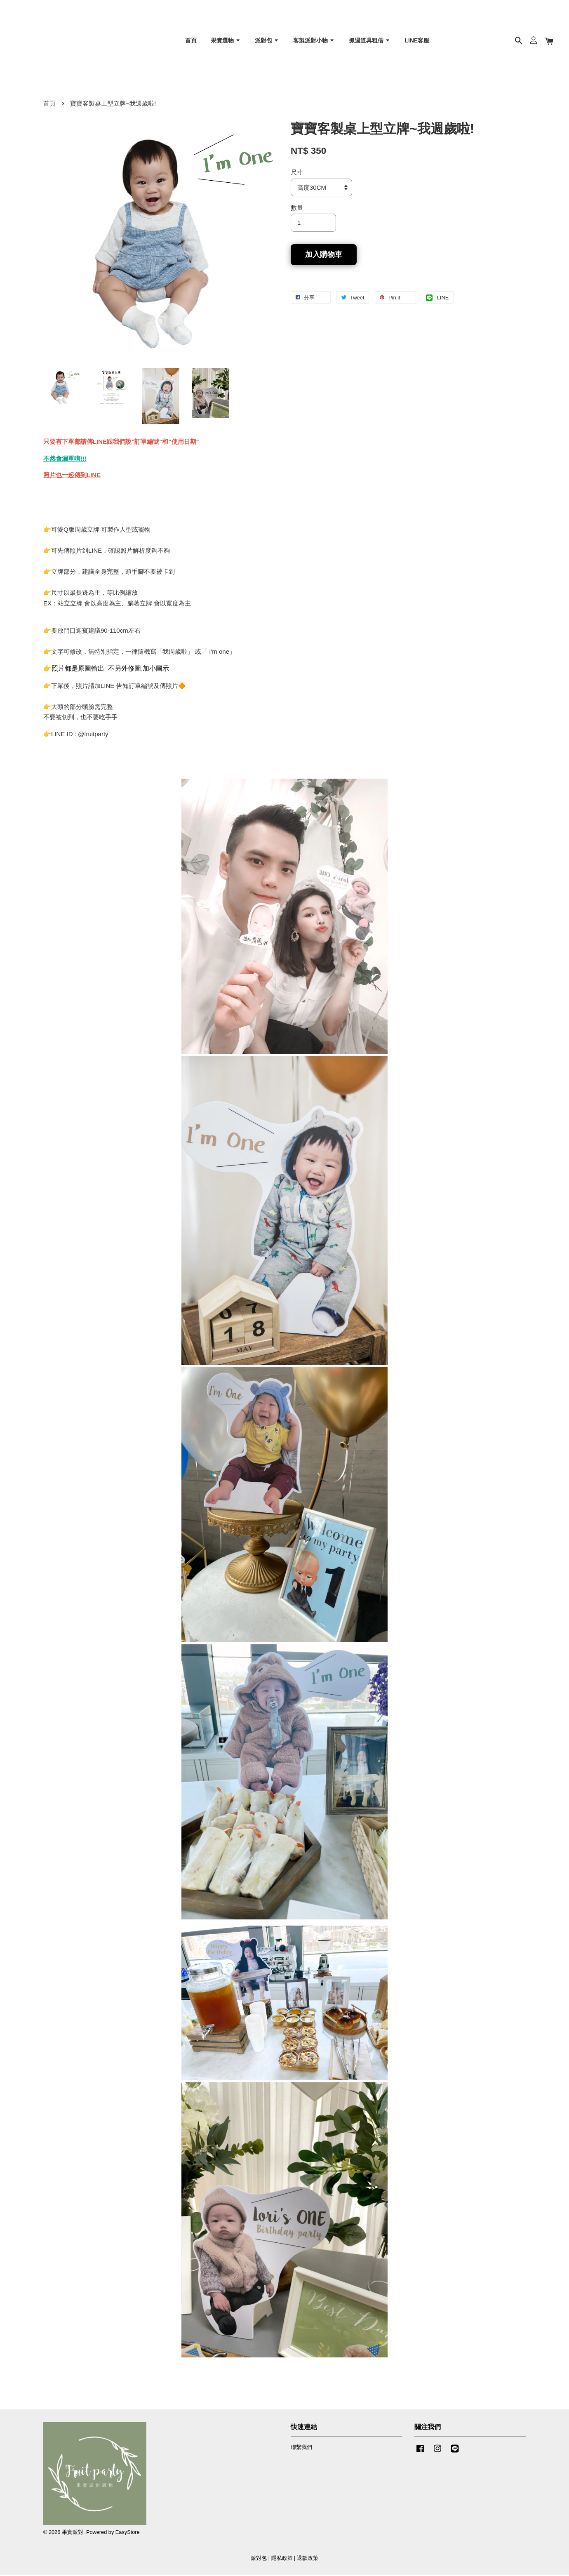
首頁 (191, 41)
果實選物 (226, 41)
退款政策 (307, 2559)
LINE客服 (416, 41)
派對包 (267, 41)
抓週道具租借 (369, 41)
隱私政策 (282, 2559)
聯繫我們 (301, 2448)
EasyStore (127, 2533)
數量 (297, 208)
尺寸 (297, 173)
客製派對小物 (314, 41)
